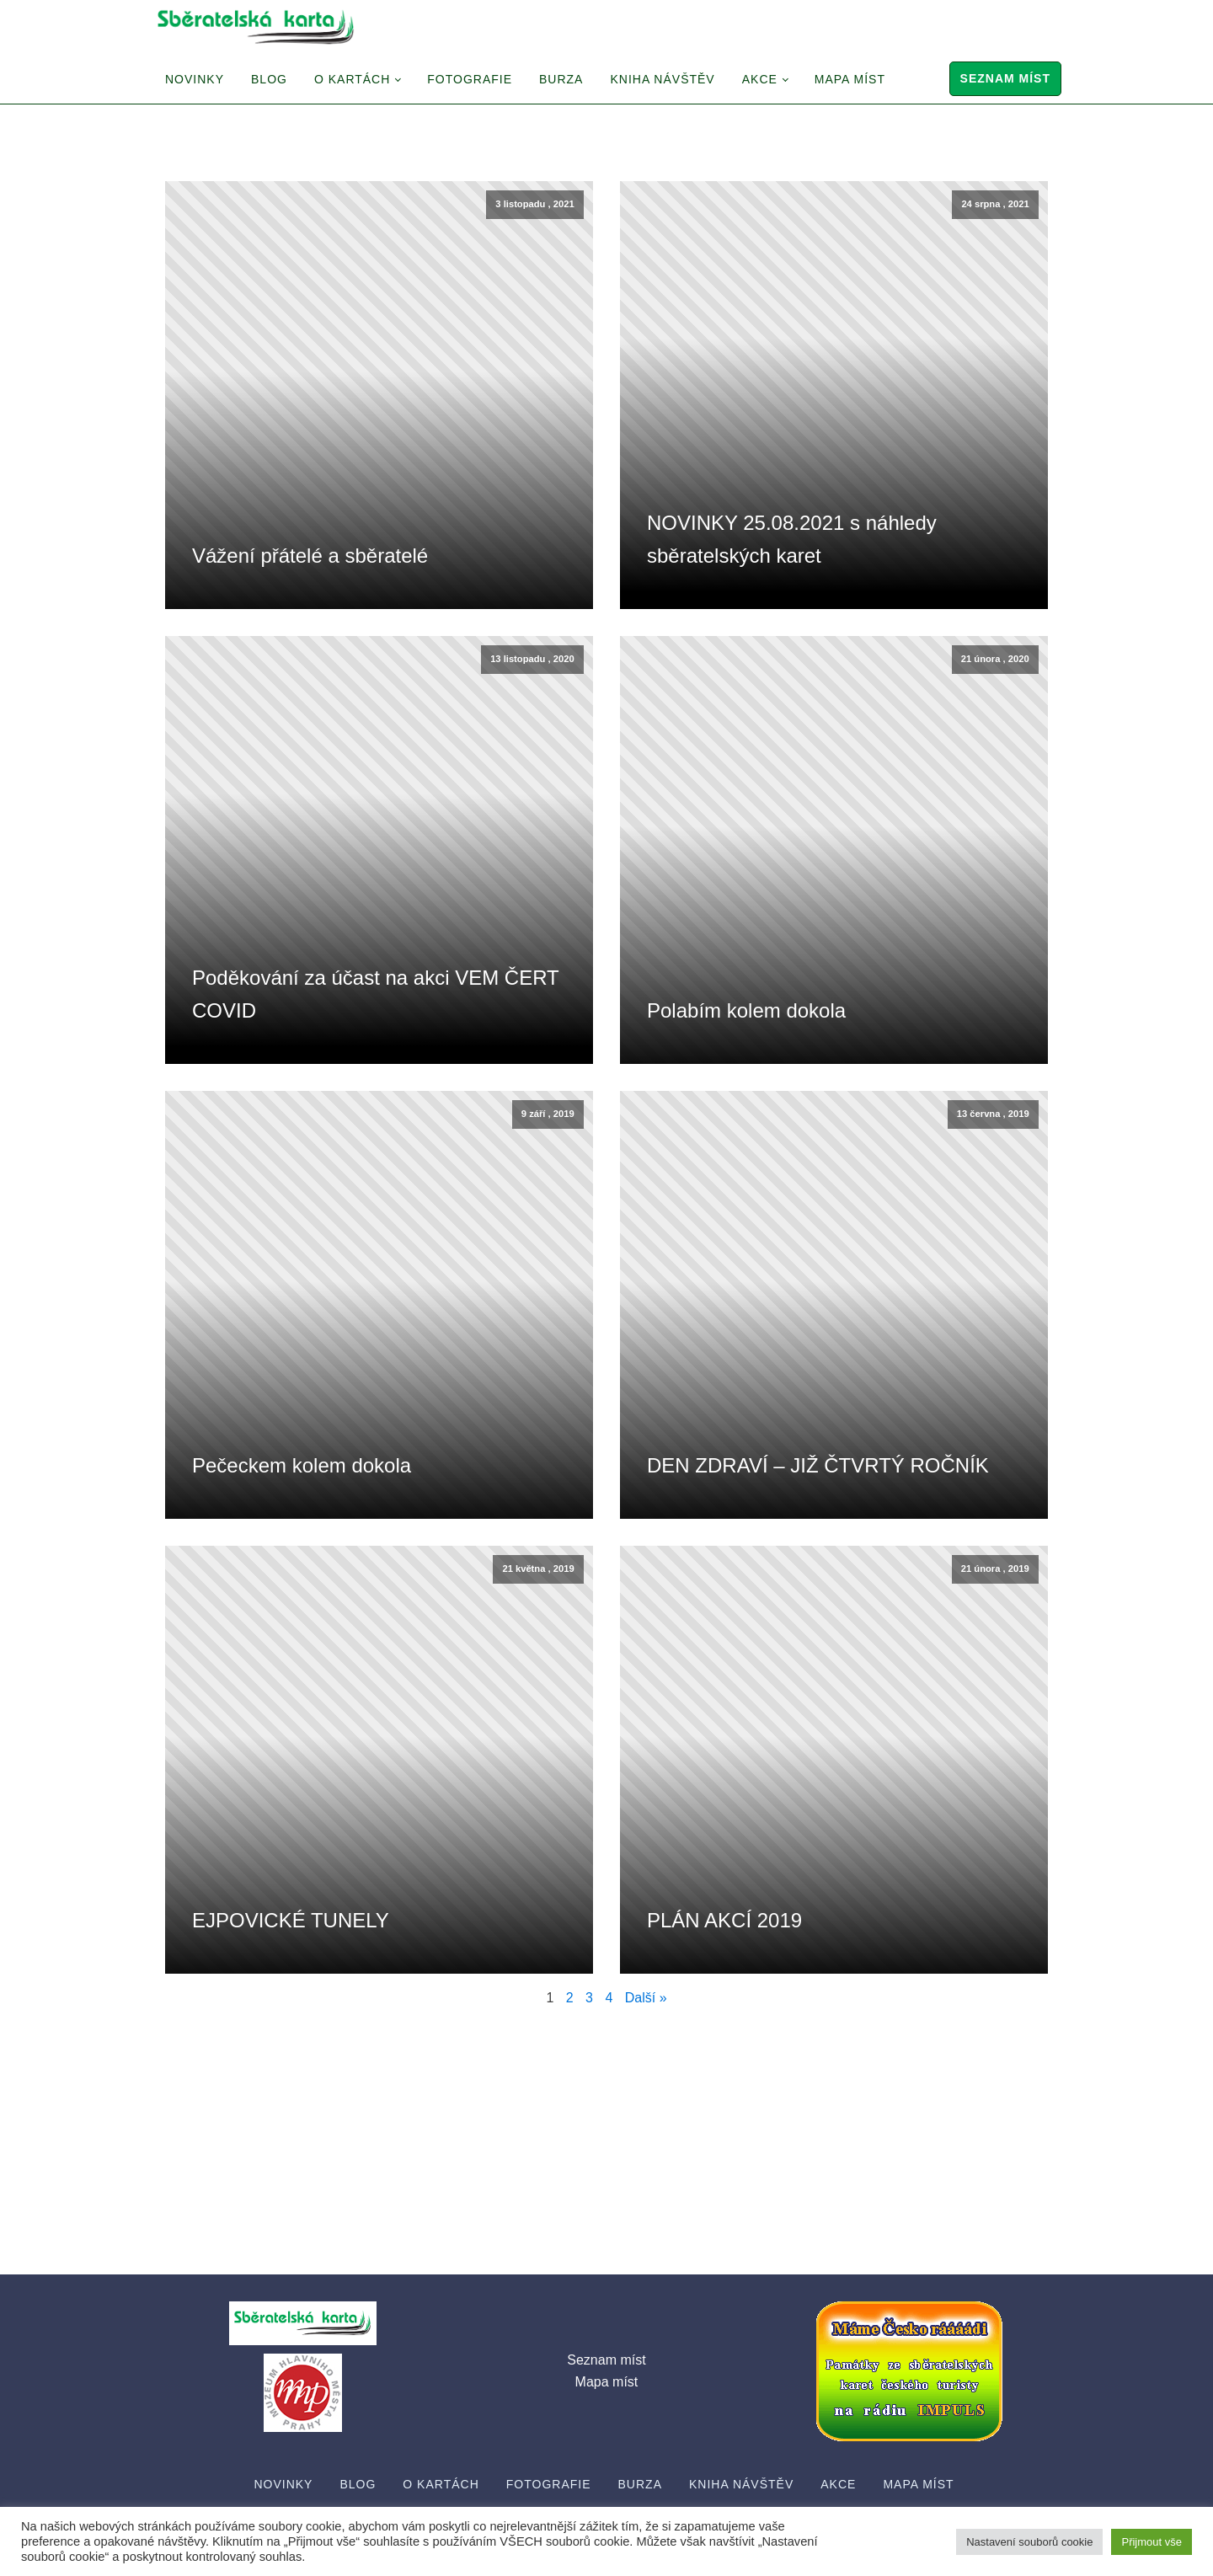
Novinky (194, 79)
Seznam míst (1005, 78)
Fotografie (469, 79)
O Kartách (352, 79)
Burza (561, 79)
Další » (646, 1998)
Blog (269, 79)
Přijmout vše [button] (1151, 2542)
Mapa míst (850, 79)
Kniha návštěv (662, 79)
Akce (759, 79)
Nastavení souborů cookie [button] (1029, 2542)
